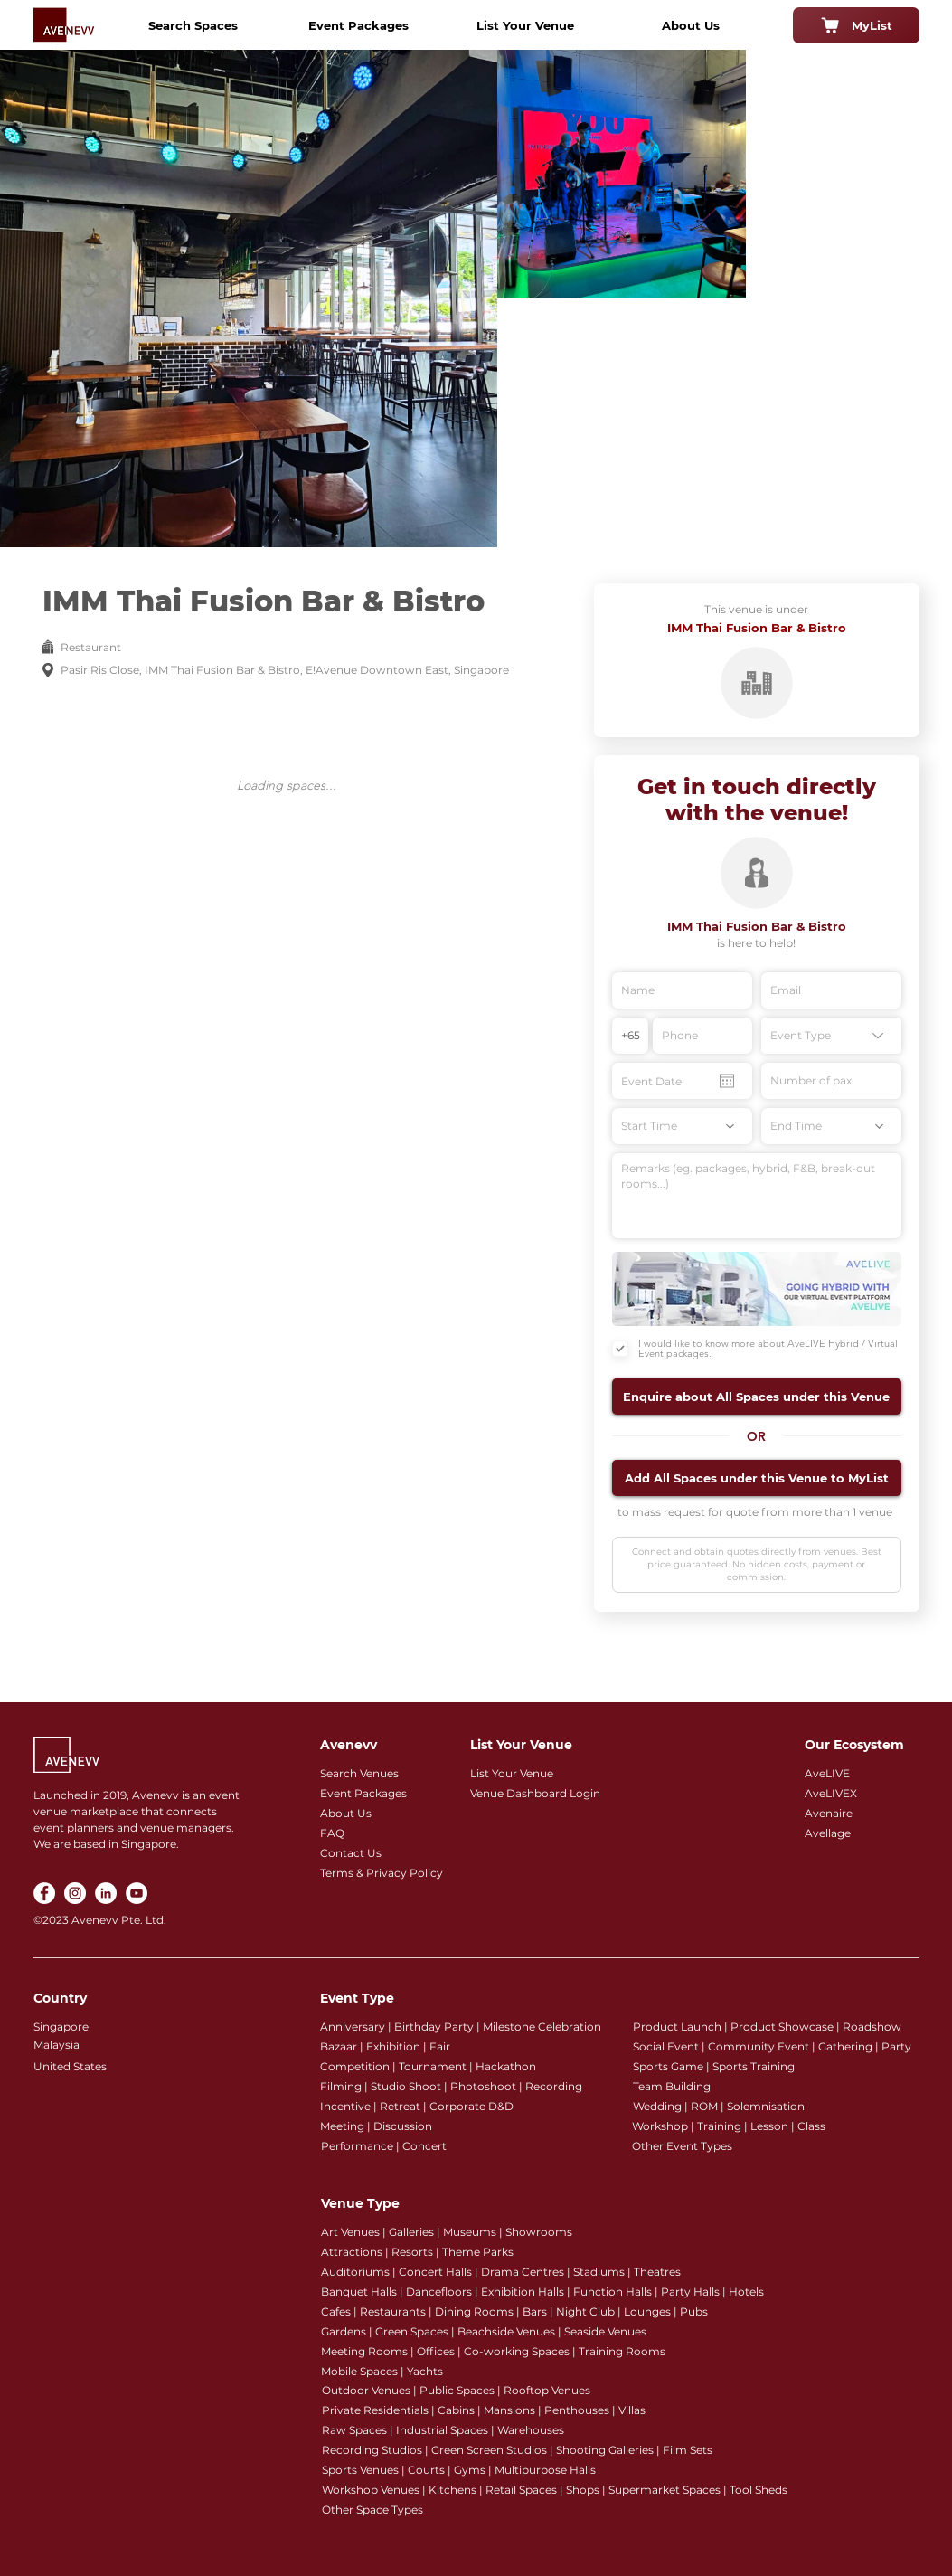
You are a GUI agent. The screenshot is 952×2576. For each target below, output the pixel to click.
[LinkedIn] (106, 1893)
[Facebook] (44, 1893)
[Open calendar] (727, 1081)
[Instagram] (75, 1893)
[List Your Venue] (525, 25)
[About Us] (691, 25)
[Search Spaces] (193, 25)
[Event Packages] (359, 25)
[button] (756, 1396)
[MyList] (856, 25)
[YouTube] (136, 1893)
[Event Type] (831, 1036)
